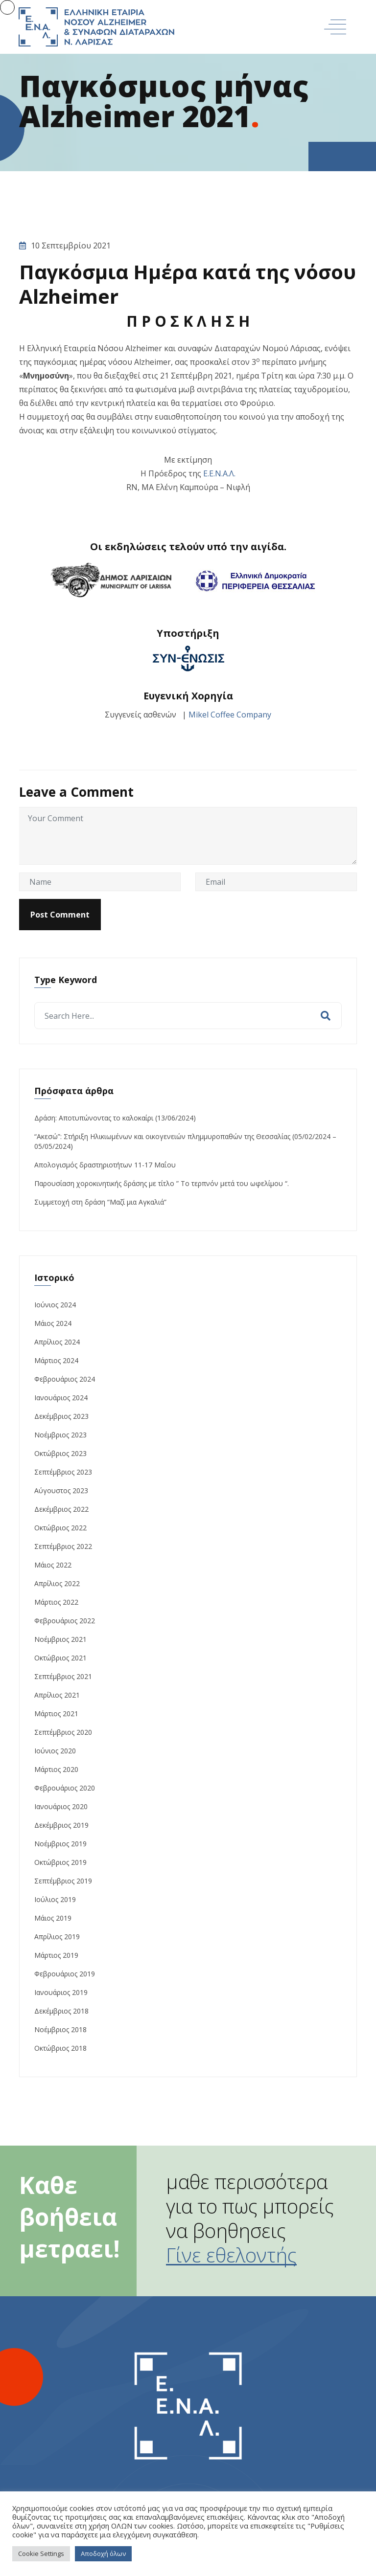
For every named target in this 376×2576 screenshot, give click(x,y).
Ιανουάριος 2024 (61, 1397)
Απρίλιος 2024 (57, 1341)
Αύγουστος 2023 (61, 1490)
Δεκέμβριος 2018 (61, 2011)
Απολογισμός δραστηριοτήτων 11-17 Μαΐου (105, 1164)
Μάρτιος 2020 (56, 1769)
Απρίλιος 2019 (57, 1936)
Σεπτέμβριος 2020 (63, 1732)
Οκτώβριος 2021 (60, 1657)
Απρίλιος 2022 (57, 1583)
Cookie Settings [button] (41, 2553)
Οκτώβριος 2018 (60, 2048)
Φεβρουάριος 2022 (64, 1620)
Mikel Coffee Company (229, 714)
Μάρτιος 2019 (56, 1955)
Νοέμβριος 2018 (60, 2029)
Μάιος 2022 (52, 1564)
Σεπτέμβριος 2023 (63, 1472)
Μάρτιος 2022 (56, 1602)
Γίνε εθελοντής (231, 2254)
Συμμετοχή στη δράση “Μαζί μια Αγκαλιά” (100, 1202)
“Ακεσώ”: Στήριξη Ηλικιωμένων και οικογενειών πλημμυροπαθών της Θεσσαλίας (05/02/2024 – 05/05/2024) (185, 1141)
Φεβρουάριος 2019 (64, 1973)
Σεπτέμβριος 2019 (63, 1880)
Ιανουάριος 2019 (61, 1992)
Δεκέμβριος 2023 (61, 1416)
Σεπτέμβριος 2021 (63, 1676)
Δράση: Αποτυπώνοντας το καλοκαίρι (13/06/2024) (115, 1117)
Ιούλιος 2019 (55, 1899)
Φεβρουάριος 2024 (64, 1379)
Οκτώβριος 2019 (60, 1862)
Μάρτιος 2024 (56, 1360)
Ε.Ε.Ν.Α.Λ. (219, 473)
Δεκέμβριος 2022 (61, 1509)
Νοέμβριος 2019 (60, 1843)
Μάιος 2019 (52, 1918)
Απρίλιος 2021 (57, 1695)
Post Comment (60, 914)
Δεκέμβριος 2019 (61, 1825)
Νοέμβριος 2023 (60, 1434)
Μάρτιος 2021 (56, 1713)
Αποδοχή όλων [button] (103, 2553)
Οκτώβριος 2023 (60, 1453)
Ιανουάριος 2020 (61, 1806)
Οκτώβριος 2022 (60, 1527)
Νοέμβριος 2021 (60, 1639)
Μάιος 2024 (52, 1323)
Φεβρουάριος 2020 (64, 1787)
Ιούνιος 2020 (55, 1750)
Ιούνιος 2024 (55, 1304)
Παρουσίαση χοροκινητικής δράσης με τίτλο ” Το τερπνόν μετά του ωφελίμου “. (161, 1183)
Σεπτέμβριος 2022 (63, 1546)
